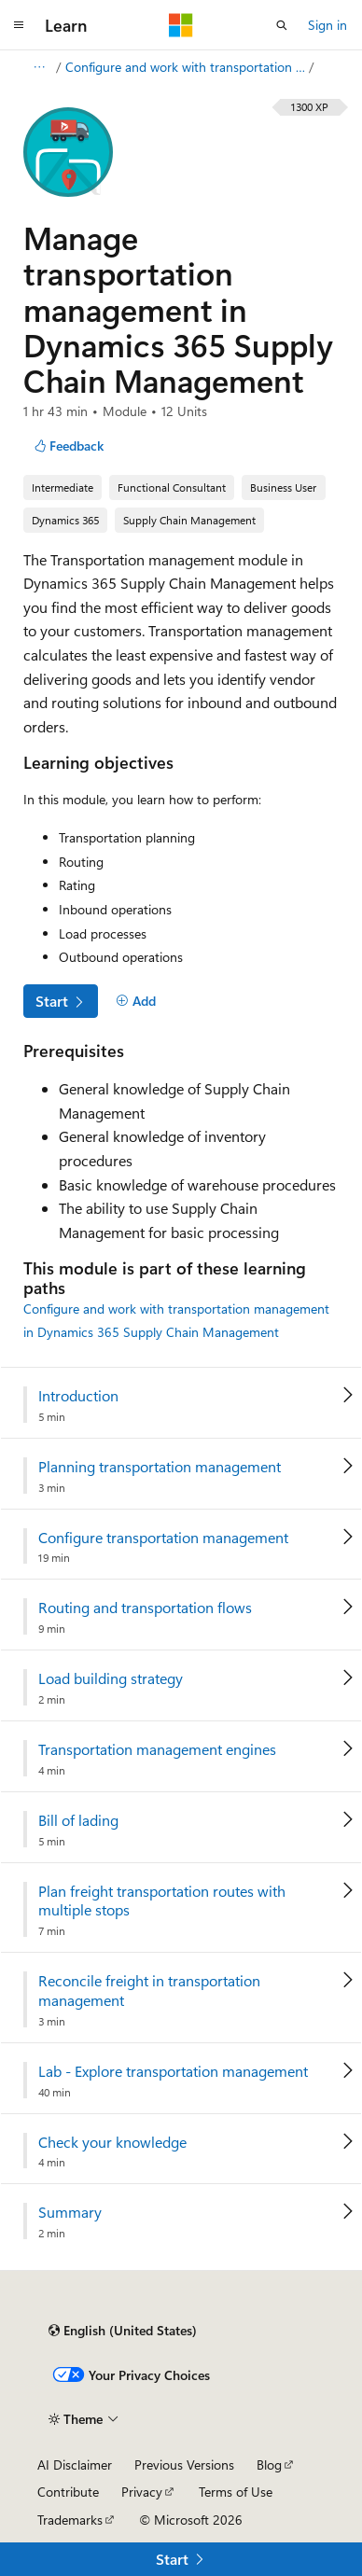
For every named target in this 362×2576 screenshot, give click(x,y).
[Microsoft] (181, 25)
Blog (269, 2464)
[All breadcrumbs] (38, 67)
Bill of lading (78, 1820)
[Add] (135, 1001)
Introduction (78, 1395)
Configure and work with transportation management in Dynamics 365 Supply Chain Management (185, 67)
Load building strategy (110, 1678)
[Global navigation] (18, 25)
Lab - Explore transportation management (173, 2071)
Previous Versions (184, 2464)
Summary (70, 2212)
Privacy (141, 2491)
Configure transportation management (163, 1537)
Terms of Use (235, 2491)
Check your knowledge (112, 2142)
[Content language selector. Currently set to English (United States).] (122, 2331)
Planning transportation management (159, 1466)
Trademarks (70, 2519)
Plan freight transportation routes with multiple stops (161, 1901)
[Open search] (281, 25)
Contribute (68, 2491)
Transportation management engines (157, 1749)
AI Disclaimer (74, 2464)
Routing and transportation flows (145, 1607)
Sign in (327, 25)
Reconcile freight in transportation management (149, 1990)
